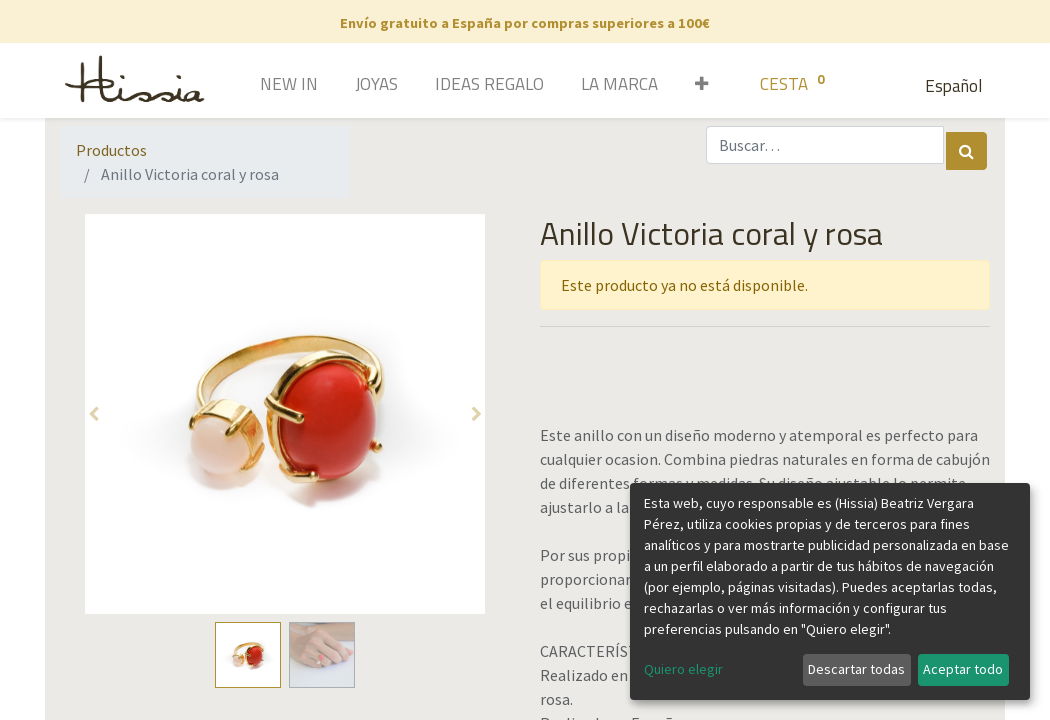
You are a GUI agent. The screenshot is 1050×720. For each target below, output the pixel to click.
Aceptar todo (963, 669)
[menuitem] (260, 86)
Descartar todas (856, 669)
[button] (694, 86)
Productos (111, 150)
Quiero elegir (683, 669)
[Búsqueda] (966, 151)
